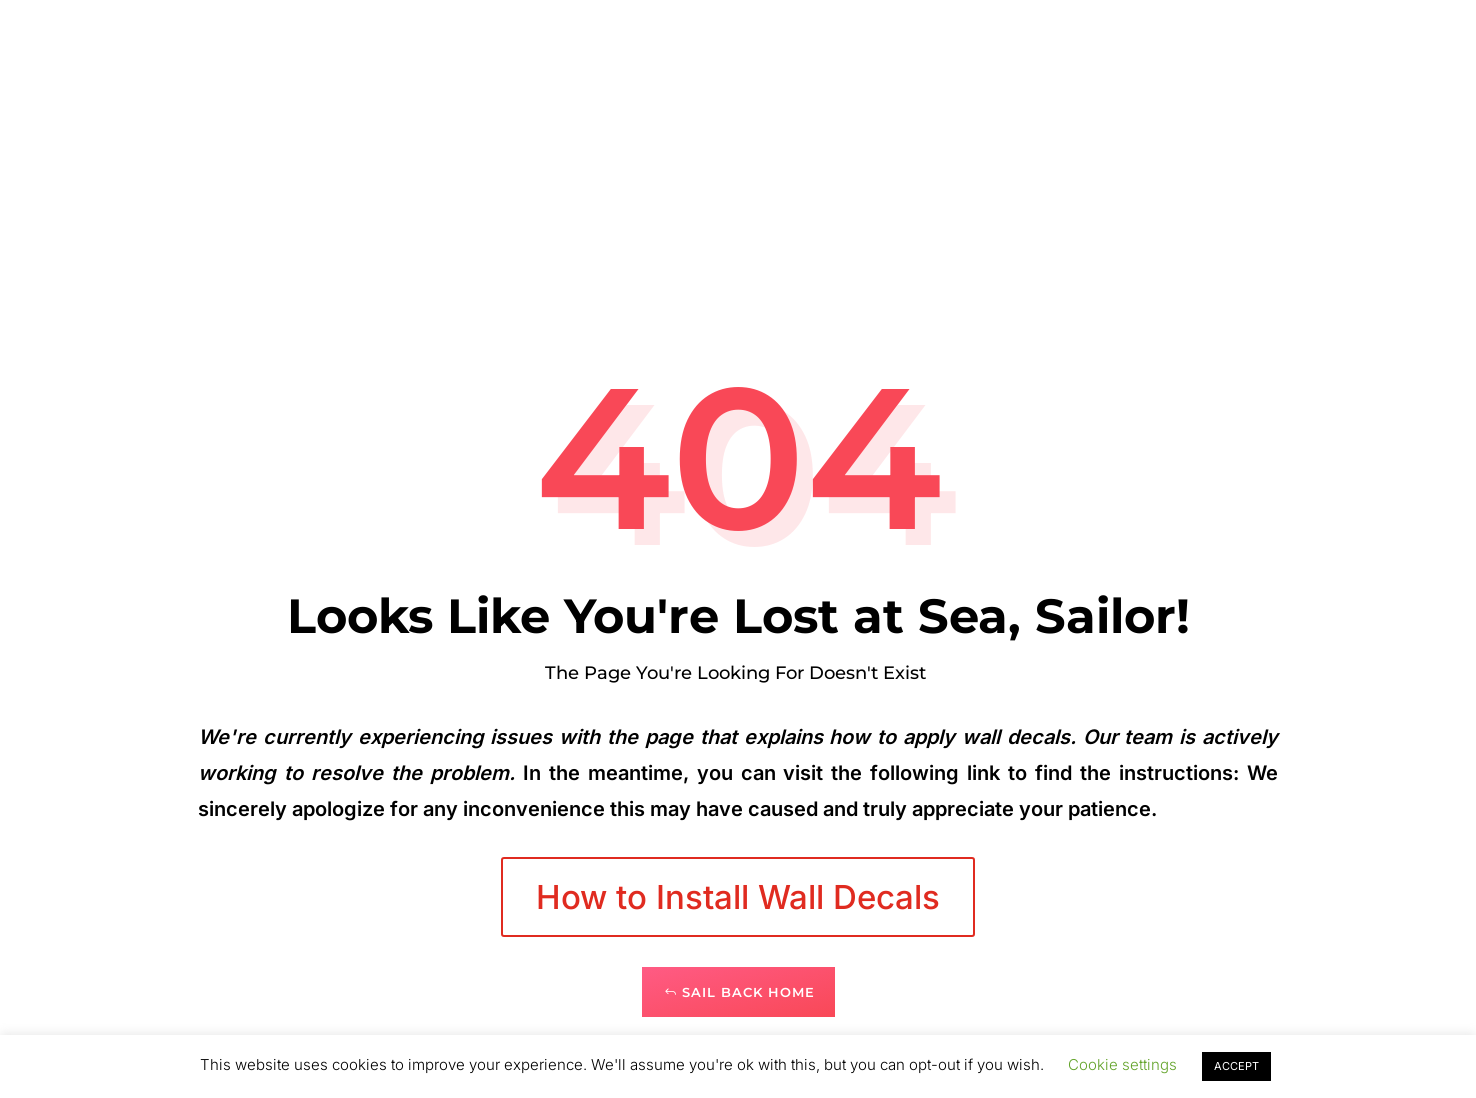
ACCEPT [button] (1236, 1066)
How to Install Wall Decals (738, 897)
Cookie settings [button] (1122, 1064)
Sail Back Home (748, 992)
